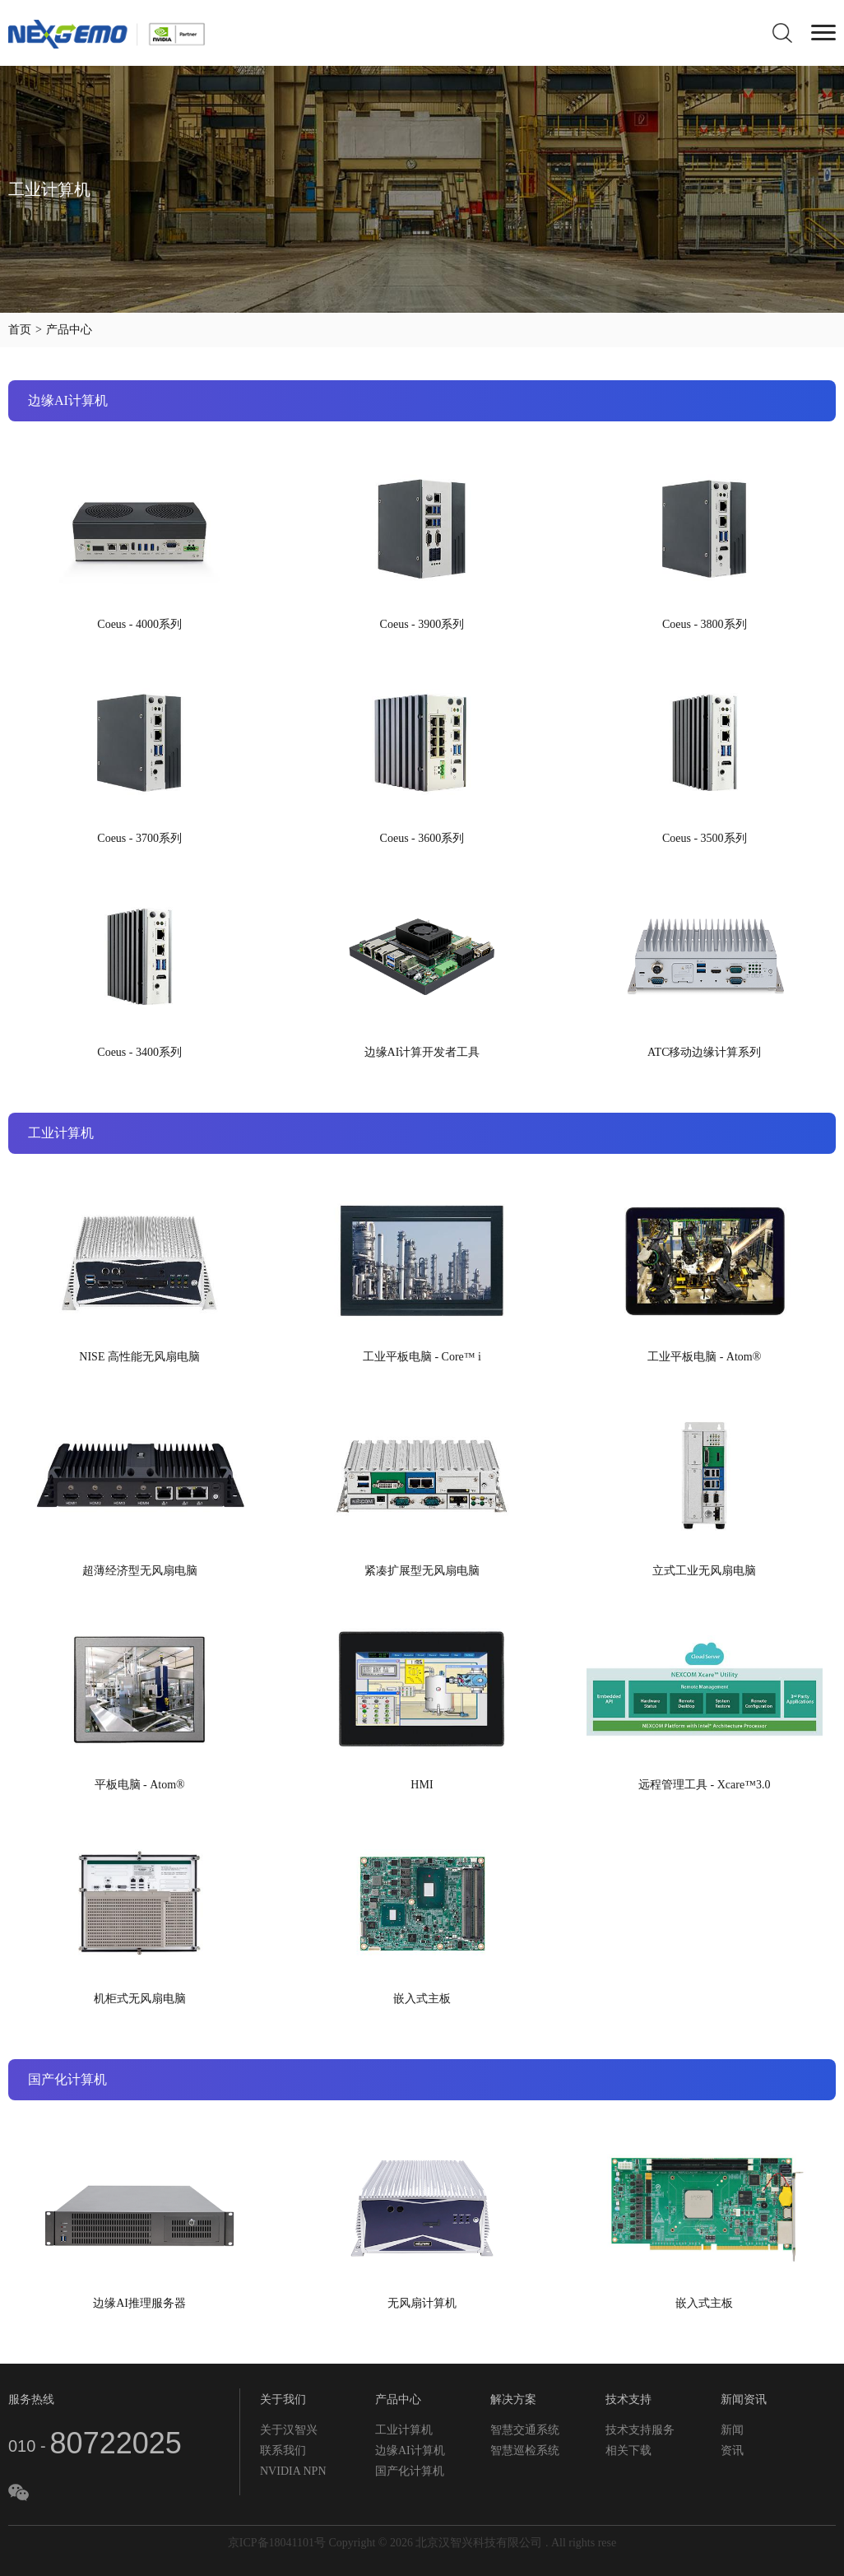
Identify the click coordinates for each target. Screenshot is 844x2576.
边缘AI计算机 (410, 2450)
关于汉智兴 (289, 2430)
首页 (19, 329)
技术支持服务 (640, 2430)
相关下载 (628, 2450)
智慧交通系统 (524, 2430)
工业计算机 (404, 2430)
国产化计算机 (409, 2471)
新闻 (732, 2430)
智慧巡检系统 (524, 2450)
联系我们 (283, 2450)
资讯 (732, 2450)
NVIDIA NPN (293, 2471)
